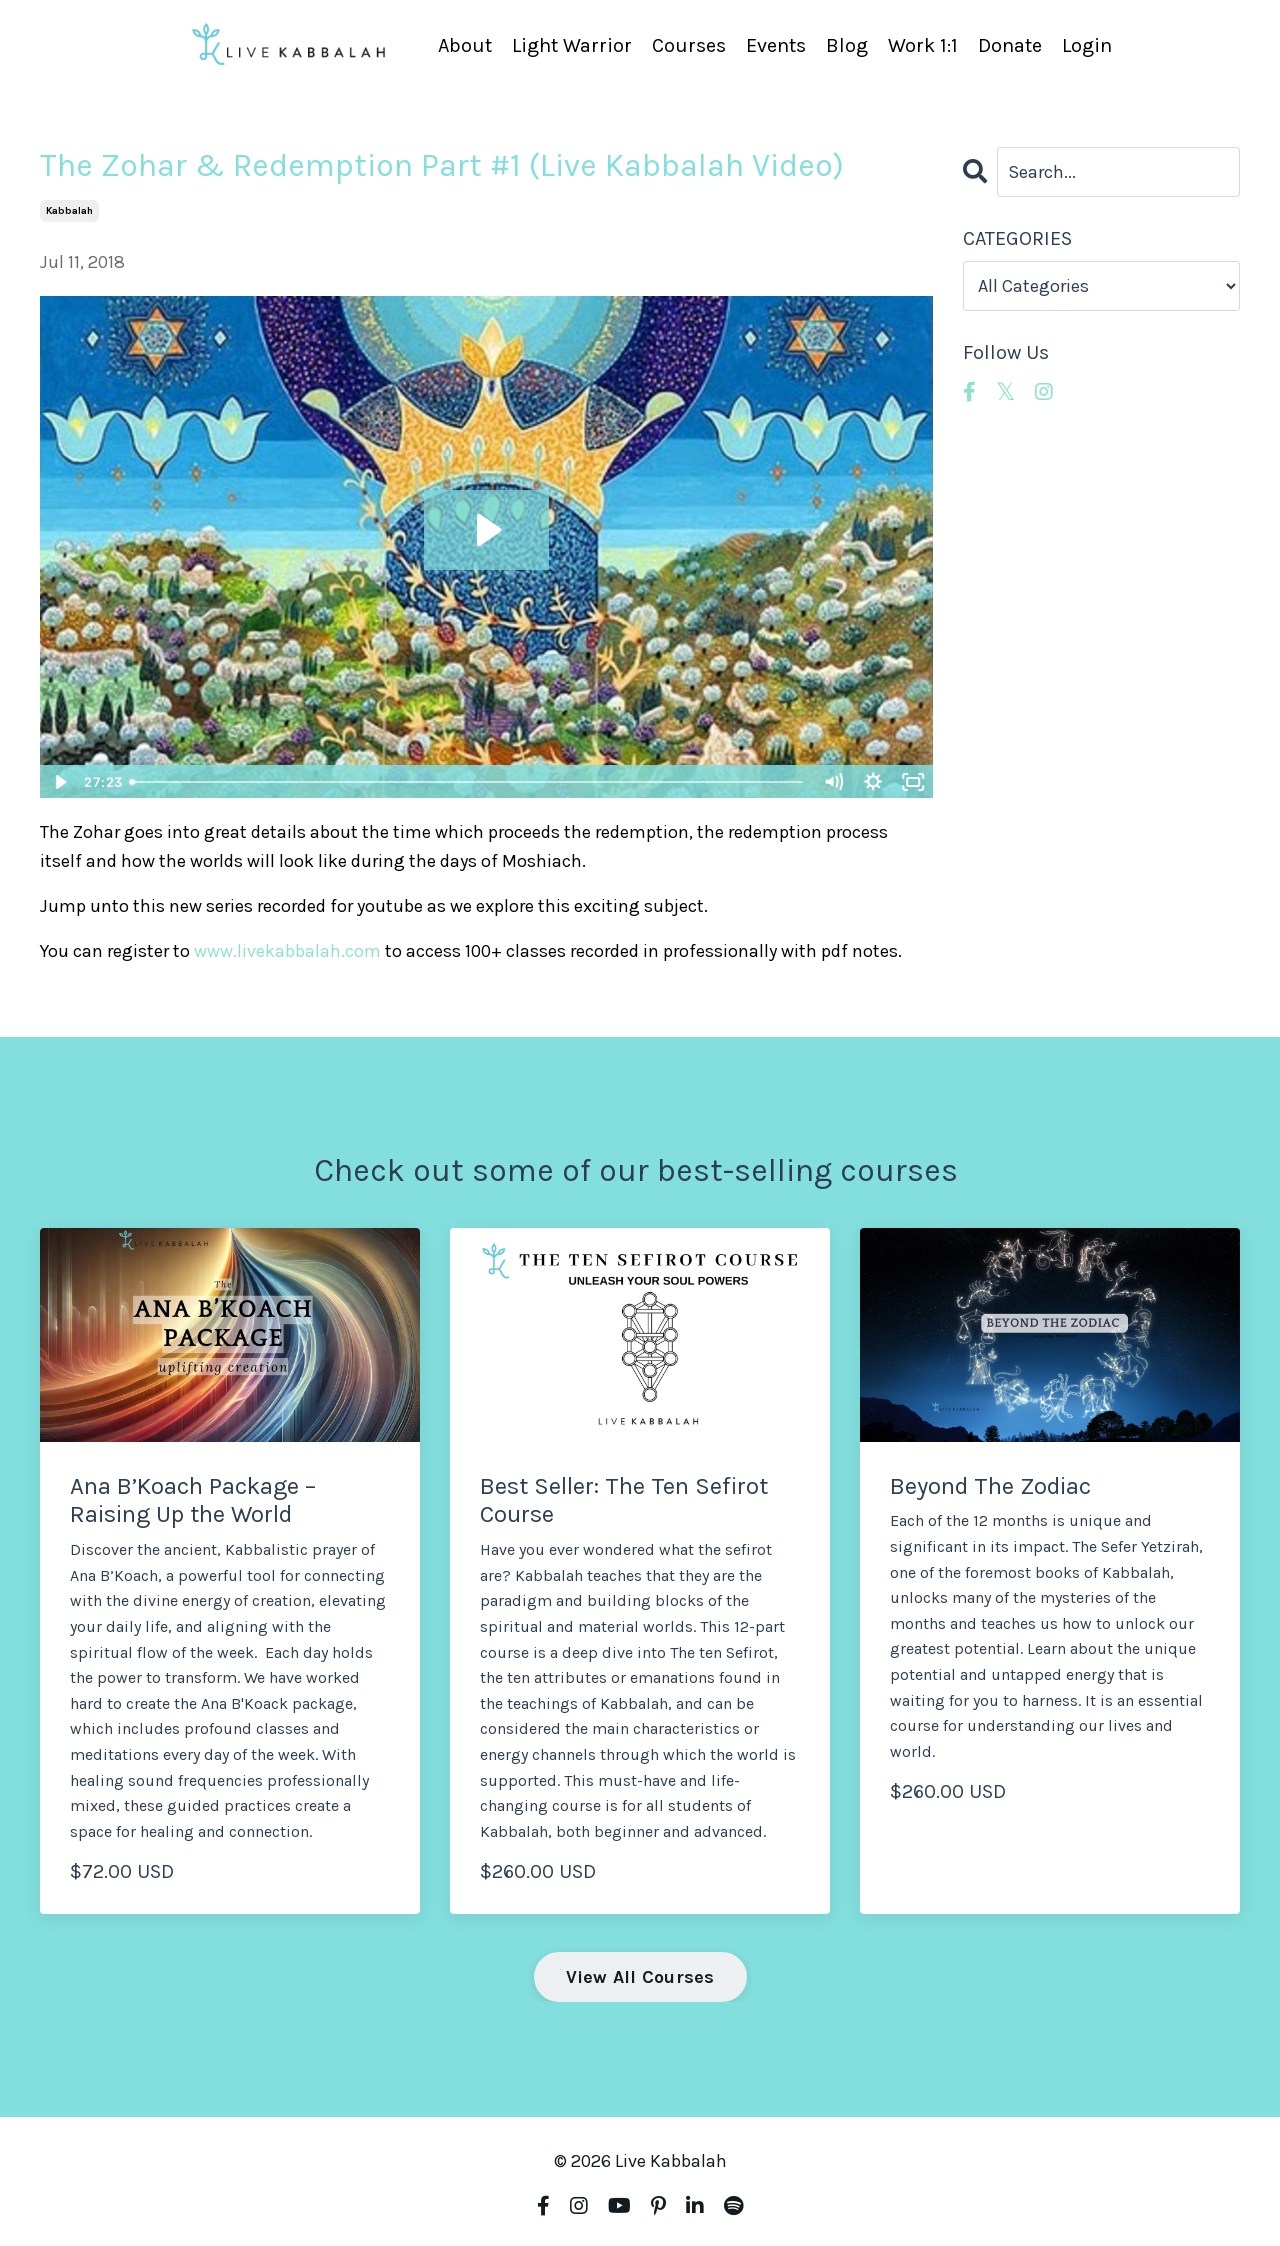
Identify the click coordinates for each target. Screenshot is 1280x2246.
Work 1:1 (923, 45)
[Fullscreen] (914, 782)
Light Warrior (572, 45)
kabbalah (69, 211)
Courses (689, 45)
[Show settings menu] (874, 782)
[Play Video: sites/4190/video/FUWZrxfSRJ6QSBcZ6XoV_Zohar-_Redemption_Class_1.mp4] (486, 530)
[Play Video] (59, 782)
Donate (1010, 45)
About (465, 45)
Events (776, 45)
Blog (847, 45)
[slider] (467, 782)
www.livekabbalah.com (287, 951)
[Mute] (834, 782)
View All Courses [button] (640, 1977)
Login (1087, 45)
